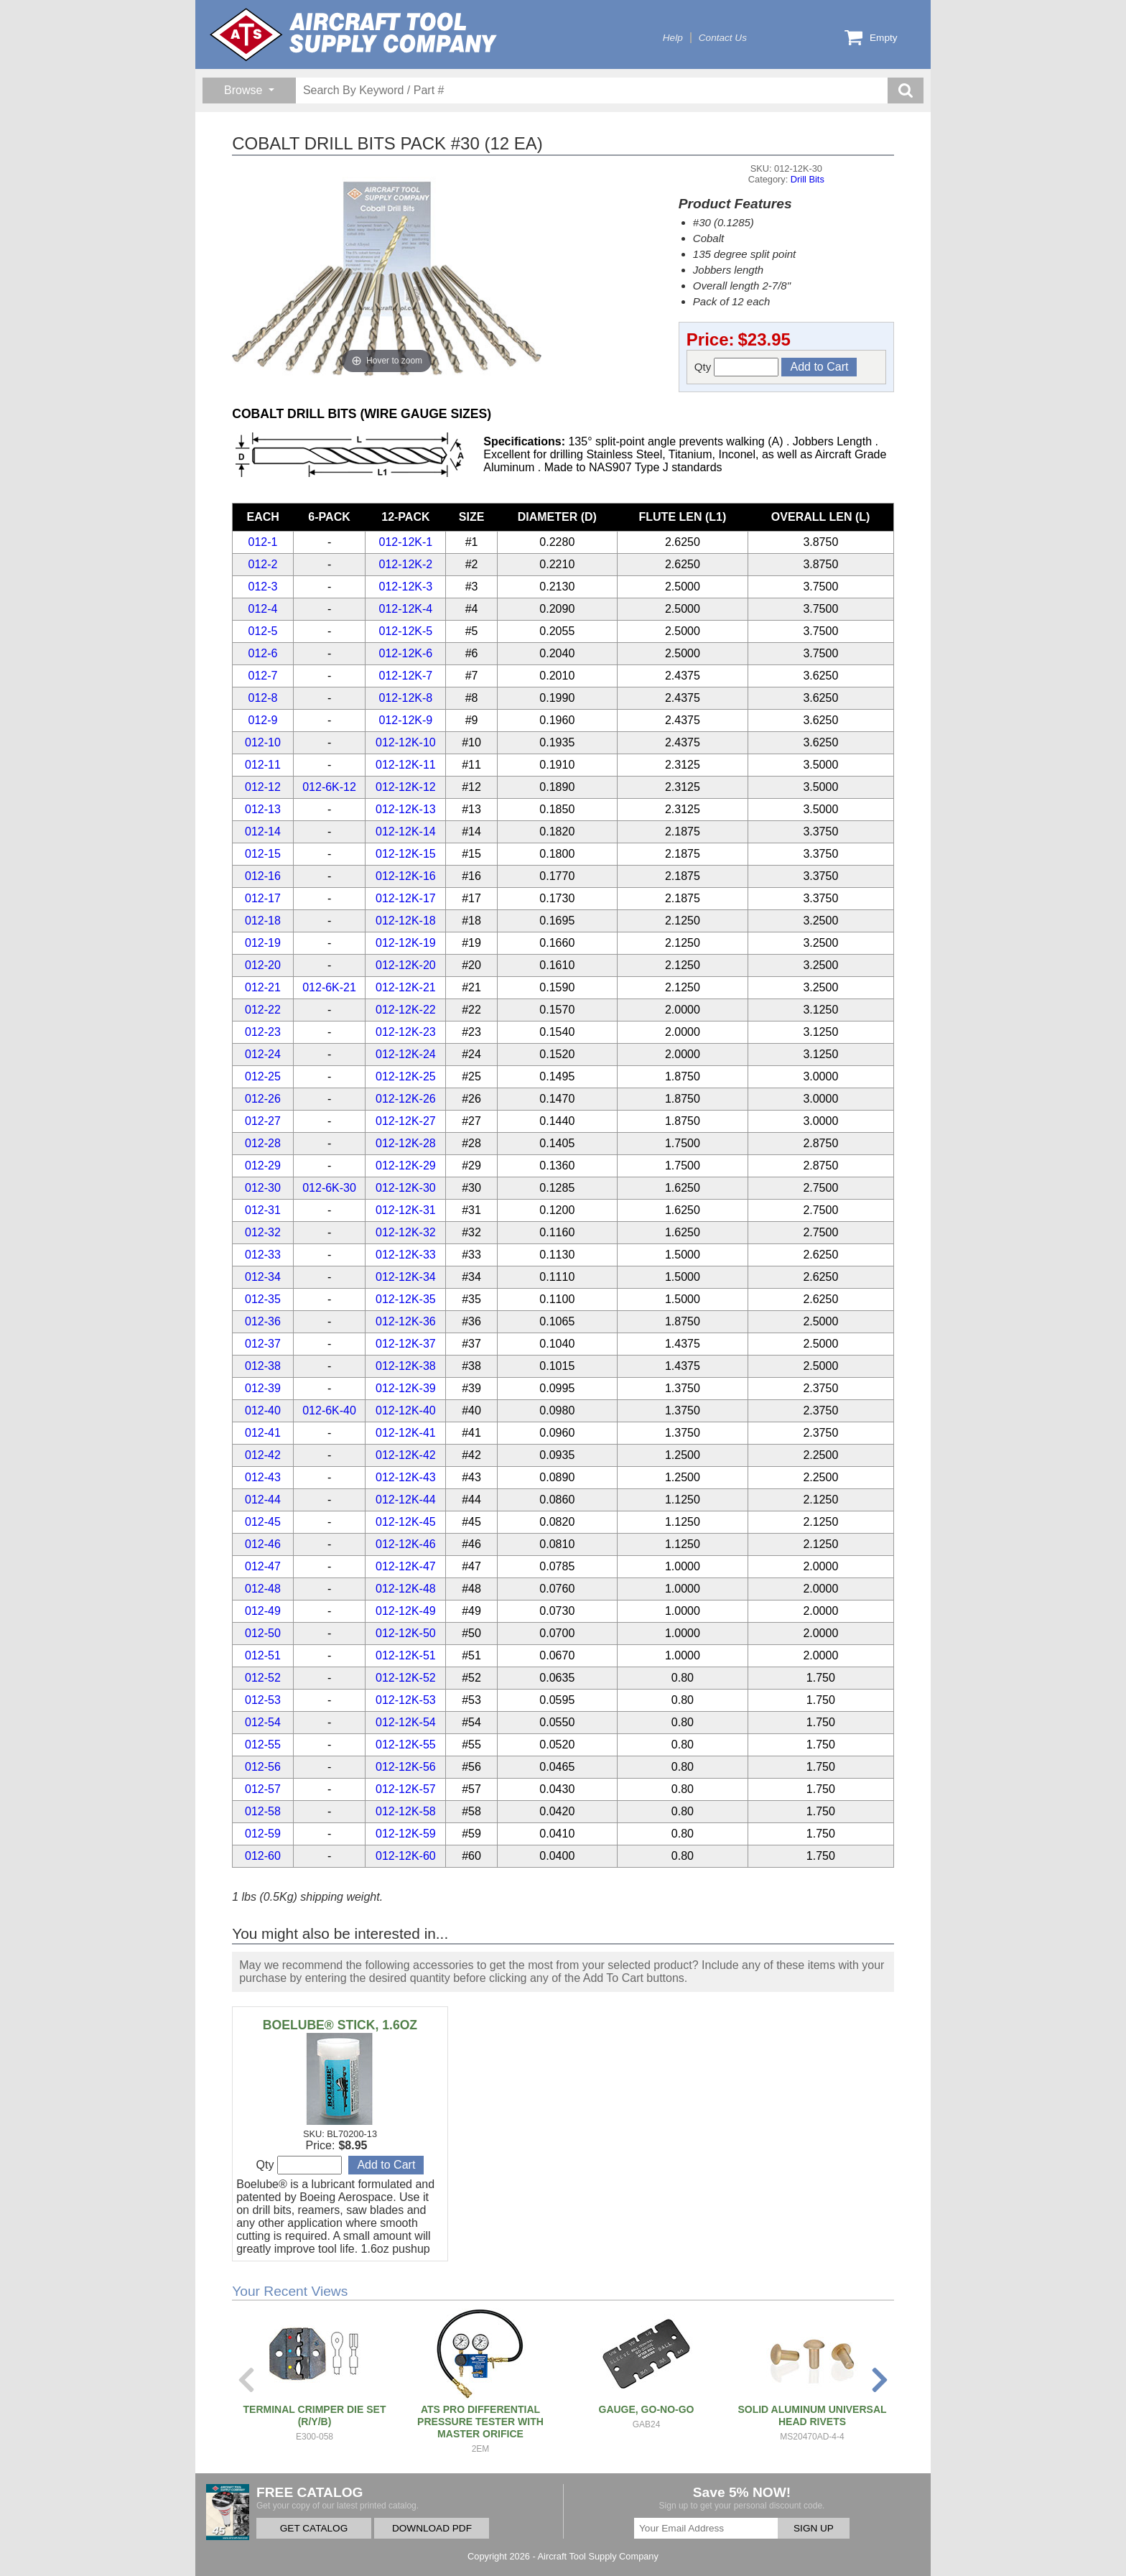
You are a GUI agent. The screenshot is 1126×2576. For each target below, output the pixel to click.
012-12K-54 (406, 1722)
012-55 (263, 1744)
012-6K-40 (329, 1410)
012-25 (263, 1076)
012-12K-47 (406, 1566)
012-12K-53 (406, 1700)
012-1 (263, 542)
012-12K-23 (406, 1032)
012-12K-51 (406, 1655)
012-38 (263, 1366)
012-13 (263, 809)
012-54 (263, 1722)
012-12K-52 (406, 1678)
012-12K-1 (406, 542)
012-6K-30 (329, 1188)
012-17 (263, 898)
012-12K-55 (406, 1744)
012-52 (263, 1678)
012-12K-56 (406, 1767)
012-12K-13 (406, 809)
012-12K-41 (406, 1433)
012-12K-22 (406, 1010)
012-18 (263, 920)
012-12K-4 (406, 609)
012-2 (263, 564)
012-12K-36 (406, 1321)
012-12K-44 (406, 1499)
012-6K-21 (329, 987)
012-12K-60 (406, 1856)
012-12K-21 (406, 987)
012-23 (263, 1032)
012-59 (263, 1833)
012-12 (263, 787)
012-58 (263, 1811)
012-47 (263, 1566)
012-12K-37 (406, 1344)
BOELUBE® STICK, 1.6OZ (340, 2025)
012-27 (263, 1121)
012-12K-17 (406, 898)
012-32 (263, 1232)
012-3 (263, 586)
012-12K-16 (406, 876)
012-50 (263, 1633)
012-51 (263, 1655)
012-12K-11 (406, 765)
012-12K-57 (406, 1789)
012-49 (263, 1611)
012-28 (263, 1143)
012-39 (263, 1388)
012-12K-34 (406, 1277)
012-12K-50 (406, 1633)
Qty (736, 367)
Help (673, 37)
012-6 (263, 653)
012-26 (263, 1099)
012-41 (263, 1433)
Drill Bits (807, 179)
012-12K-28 (406, 1143)
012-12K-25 (406, 1076)
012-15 (263, 854)
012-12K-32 (406, 1232)
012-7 (263, 676)
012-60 (263, 1856)
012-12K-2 (406, 564)
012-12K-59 (406, 1833)
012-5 (263, 631)
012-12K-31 (406, 1210)
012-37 (263, 1344)
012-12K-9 (406, 720)
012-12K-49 (406, 1611)
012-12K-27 (406, 1121)
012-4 (263, 609)
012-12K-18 (406, 920)
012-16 (263, 876)
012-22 (263, 1010)
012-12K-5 (406, 631)
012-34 (263, 1277)
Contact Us (723, 37)
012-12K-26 (406, 1099)
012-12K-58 (406, 1811)
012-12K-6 (406, 653)
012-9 (263, 720)
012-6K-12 (329, 787)
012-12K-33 (406, 1254)
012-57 (263, 1789)
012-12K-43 (406, 1477)
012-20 (263, 965)
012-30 (263, 1188)
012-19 (263, 943)
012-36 (263, 1321)
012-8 (263, 698)
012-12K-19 (406, 943)
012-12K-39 (406, 1388)
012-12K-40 (406, 1410)
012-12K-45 (406, 1522)
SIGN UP (814, 2528)
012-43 (263, 1477)
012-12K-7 (406, 676)
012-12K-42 (406, 1455)
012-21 (263, 987)
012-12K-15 (406, 854)
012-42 (263, 1455)
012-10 (263, 742)
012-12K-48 (406, 1589)
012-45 (263, 1522)
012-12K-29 (406, 1165)
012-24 (263, 1054)
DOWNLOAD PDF (432, 2528)
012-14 (263, 831)
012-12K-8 (406, 698)
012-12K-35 (406, 1299)
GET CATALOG (314, 2528)
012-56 (263, 1767)
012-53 (263, 1700)
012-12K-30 (406, 1188)
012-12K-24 (406, 1054)
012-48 (263, 1589)
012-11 (263, 765)
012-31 (263, 1210)
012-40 (263, 1410)
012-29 (263, 1165)
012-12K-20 (406, 965)
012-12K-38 (406, 1366)
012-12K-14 (406, 831)
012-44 (263, 1499)
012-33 (263, 1254)
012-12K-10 (406, 742)
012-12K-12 (406, 787)
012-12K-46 (406, 1544)
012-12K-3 (406, 586)
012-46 (263, 1544)
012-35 (263, 1299)
